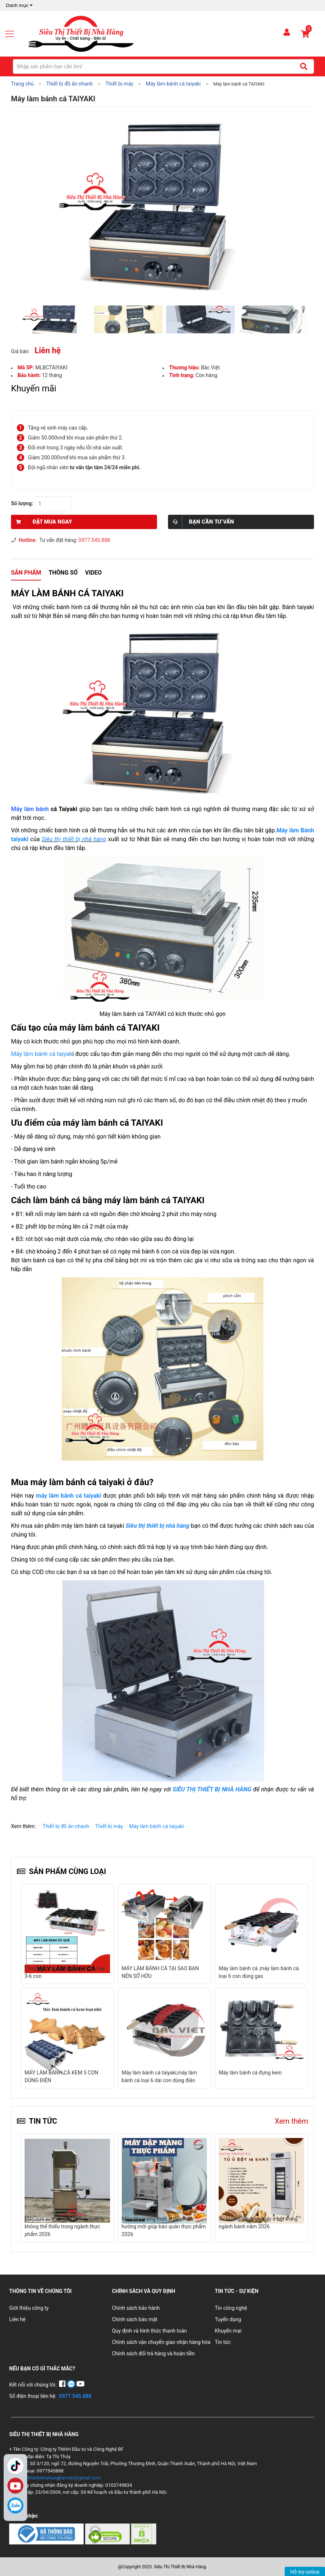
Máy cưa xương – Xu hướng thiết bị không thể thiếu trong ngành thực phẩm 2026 (65, 2226)
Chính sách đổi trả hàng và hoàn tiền (153, 2353)
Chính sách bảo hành (136, 2308)
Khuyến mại (228, 2331)
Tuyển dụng (228, 2319)
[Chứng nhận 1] (47, 2533)
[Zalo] (15, 2505)
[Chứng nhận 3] (143, 2533)
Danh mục (20, 5)
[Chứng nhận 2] (108, 2533)
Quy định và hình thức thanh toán (149, 2331)
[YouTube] (80, 2385)
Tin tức (223, 2342)
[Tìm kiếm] (303, 66)
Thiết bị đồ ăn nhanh (66, 1826)
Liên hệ (17, 2319)
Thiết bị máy (109, 1826)
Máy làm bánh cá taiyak (41, 1053)
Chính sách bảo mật (134, 2319)
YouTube (15, 2486)
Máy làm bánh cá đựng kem (153, 2073)
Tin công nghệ (231, 2308)
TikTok (15, 2466)
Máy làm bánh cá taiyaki (156, 1826)
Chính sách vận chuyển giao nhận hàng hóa (161, 2342)
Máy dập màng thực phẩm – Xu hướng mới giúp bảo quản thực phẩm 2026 (164, 2226)
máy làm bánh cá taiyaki (69, 1495)
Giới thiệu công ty (29, 2308)
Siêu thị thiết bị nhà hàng (74, 839)
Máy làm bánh (30, 809)
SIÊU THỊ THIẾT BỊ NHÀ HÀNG (212, 1789)
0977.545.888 (94, 540)
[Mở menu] (12, 34)
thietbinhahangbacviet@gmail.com (64, 2478)
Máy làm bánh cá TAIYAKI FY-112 (256, 2073)
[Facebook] (63, 2385)
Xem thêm (291, 2121)
